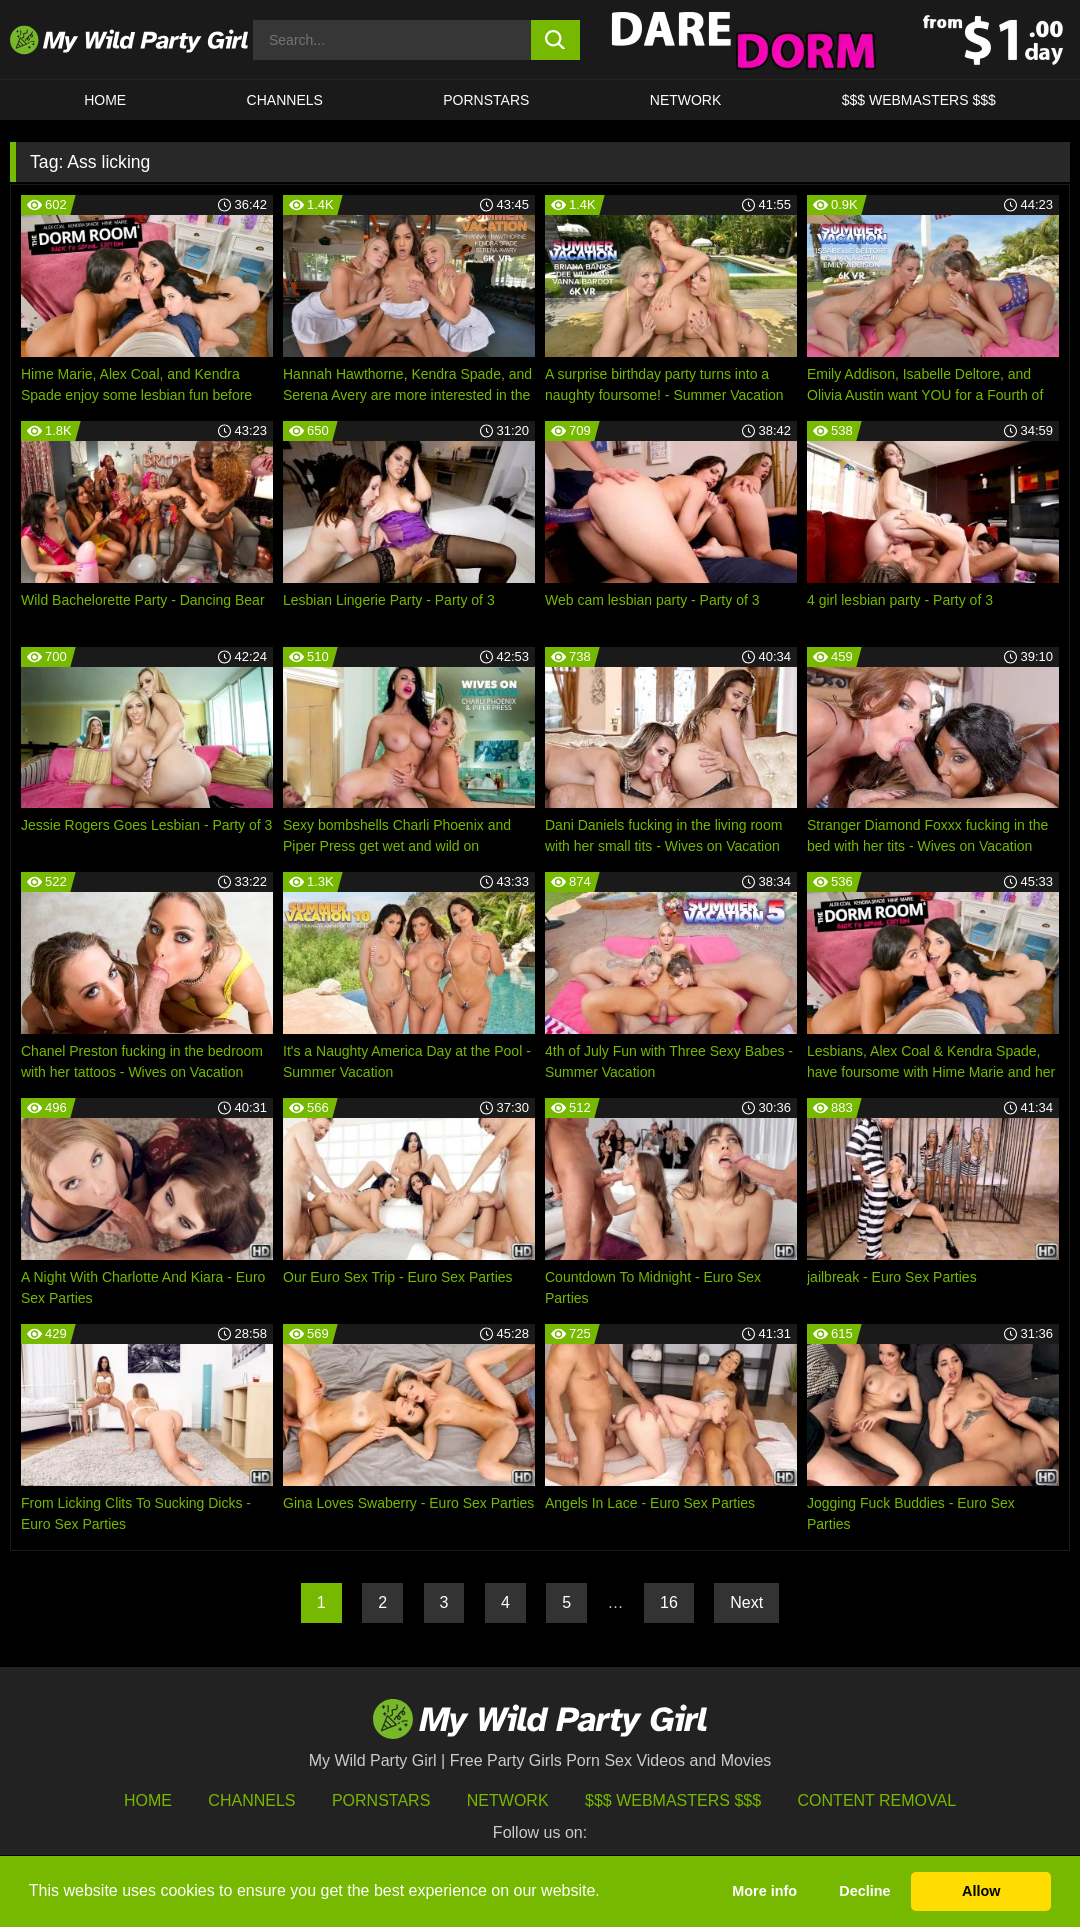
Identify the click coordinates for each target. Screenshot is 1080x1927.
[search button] (555, 40)
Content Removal (877, 1800)
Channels (251, 1800)
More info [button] (764, 1891)
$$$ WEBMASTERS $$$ (919, 100)
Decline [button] (864, 1891)
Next (746, 1602)
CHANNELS (285, 100)
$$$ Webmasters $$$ (673, 1800)
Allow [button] (981, 1891)
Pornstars (486, 100)
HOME (105, 100)
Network (686, 100)
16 (669, 1602)
